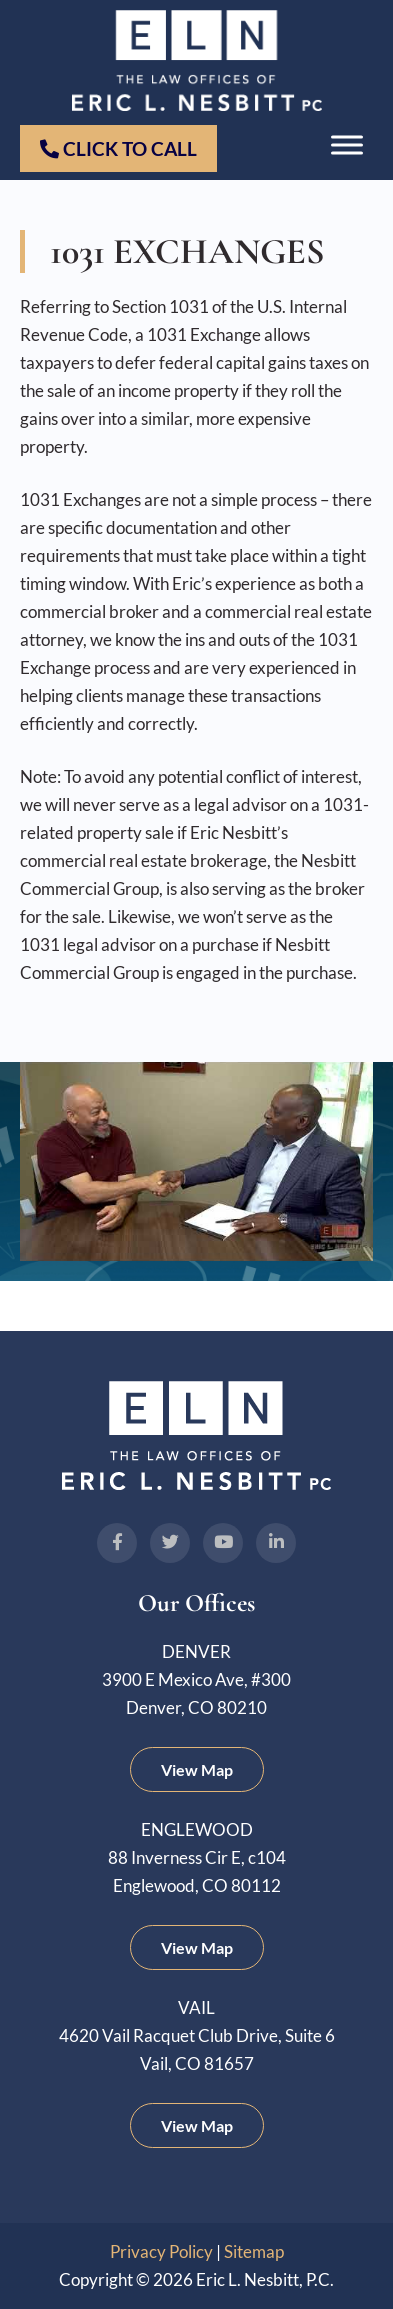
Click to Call (118, 148)
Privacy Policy (161, 2251)
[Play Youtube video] (197, 1161)
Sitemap (254, 2251)
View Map (197, 1769)
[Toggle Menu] (347, 145)
